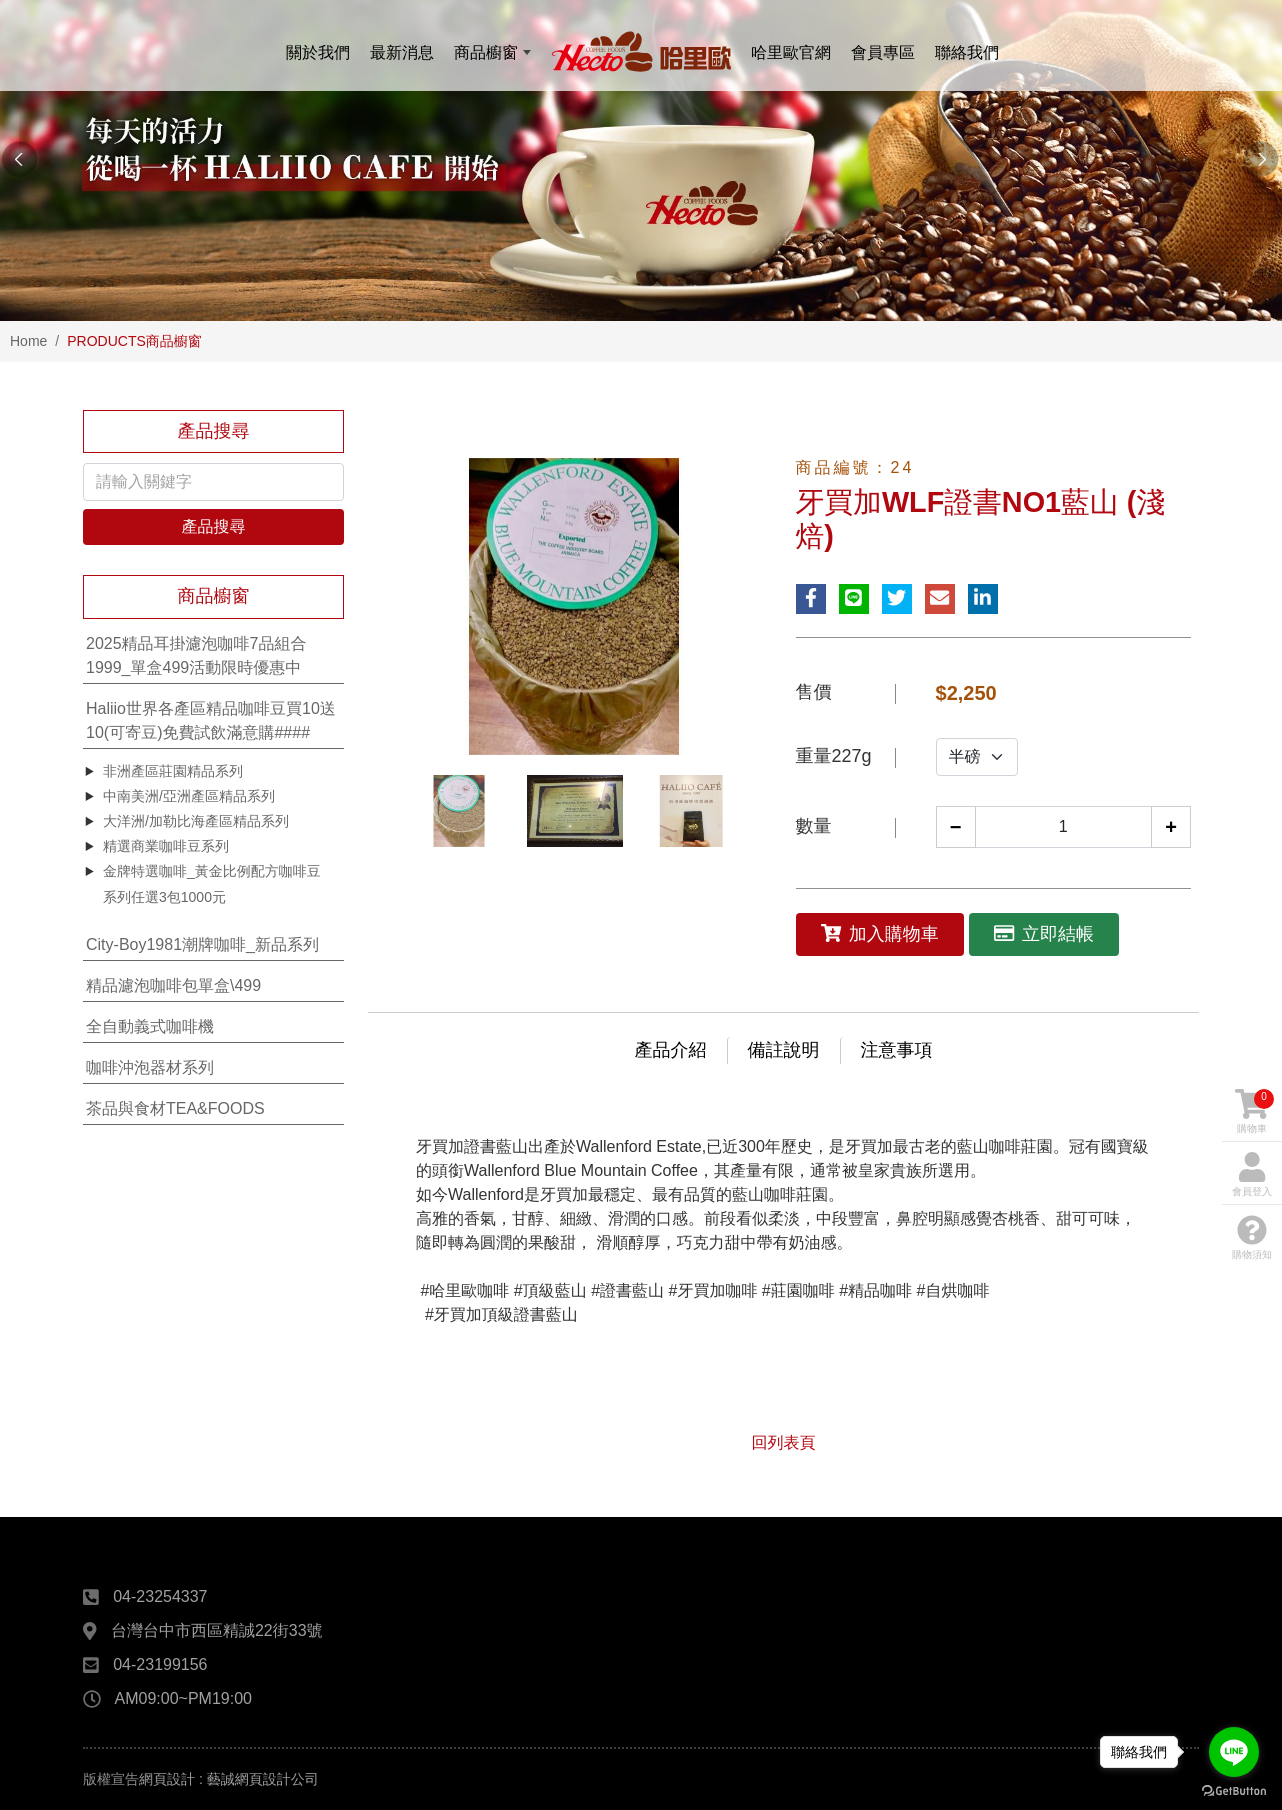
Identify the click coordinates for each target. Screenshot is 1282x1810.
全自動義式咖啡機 (150, 1026)
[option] (641, 160)
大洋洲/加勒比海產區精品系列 (196, 821)
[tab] (213, 656)
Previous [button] (20, 160)
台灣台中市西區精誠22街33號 (217, 1630)
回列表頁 (784, 1442)
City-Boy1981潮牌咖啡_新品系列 (202, 944)
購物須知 (1252, 1237)
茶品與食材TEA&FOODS (175, 1108)
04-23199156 (160, 1664)
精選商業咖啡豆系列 (166, 846)
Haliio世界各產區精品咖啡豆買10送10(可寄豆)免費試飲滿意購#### (211, 720)
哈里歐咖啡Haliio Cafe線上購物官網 (641, 52)
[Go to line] (1234, 1752)
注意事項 (897, 1050)
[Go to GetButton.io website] (1234, 1790)
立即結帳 (1044, 934)
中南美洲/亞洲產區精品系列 (189, 796)
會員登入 (1252, 1174)
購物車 (1254, 1111)
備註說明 (784, 1050)
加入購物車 (880, 934)
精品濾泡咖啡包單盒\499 (173, 985)
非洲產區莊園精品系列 (173, 771)
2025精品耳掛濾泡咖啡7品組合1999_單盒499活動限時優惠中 (196, 655)
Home (28, 341)
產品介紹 (671, 1050)
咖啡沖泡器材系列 (150, 1067)
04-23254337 (160, 1596)
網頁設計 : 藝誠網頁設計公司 (229, 1779)
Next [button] (1262, 160)
